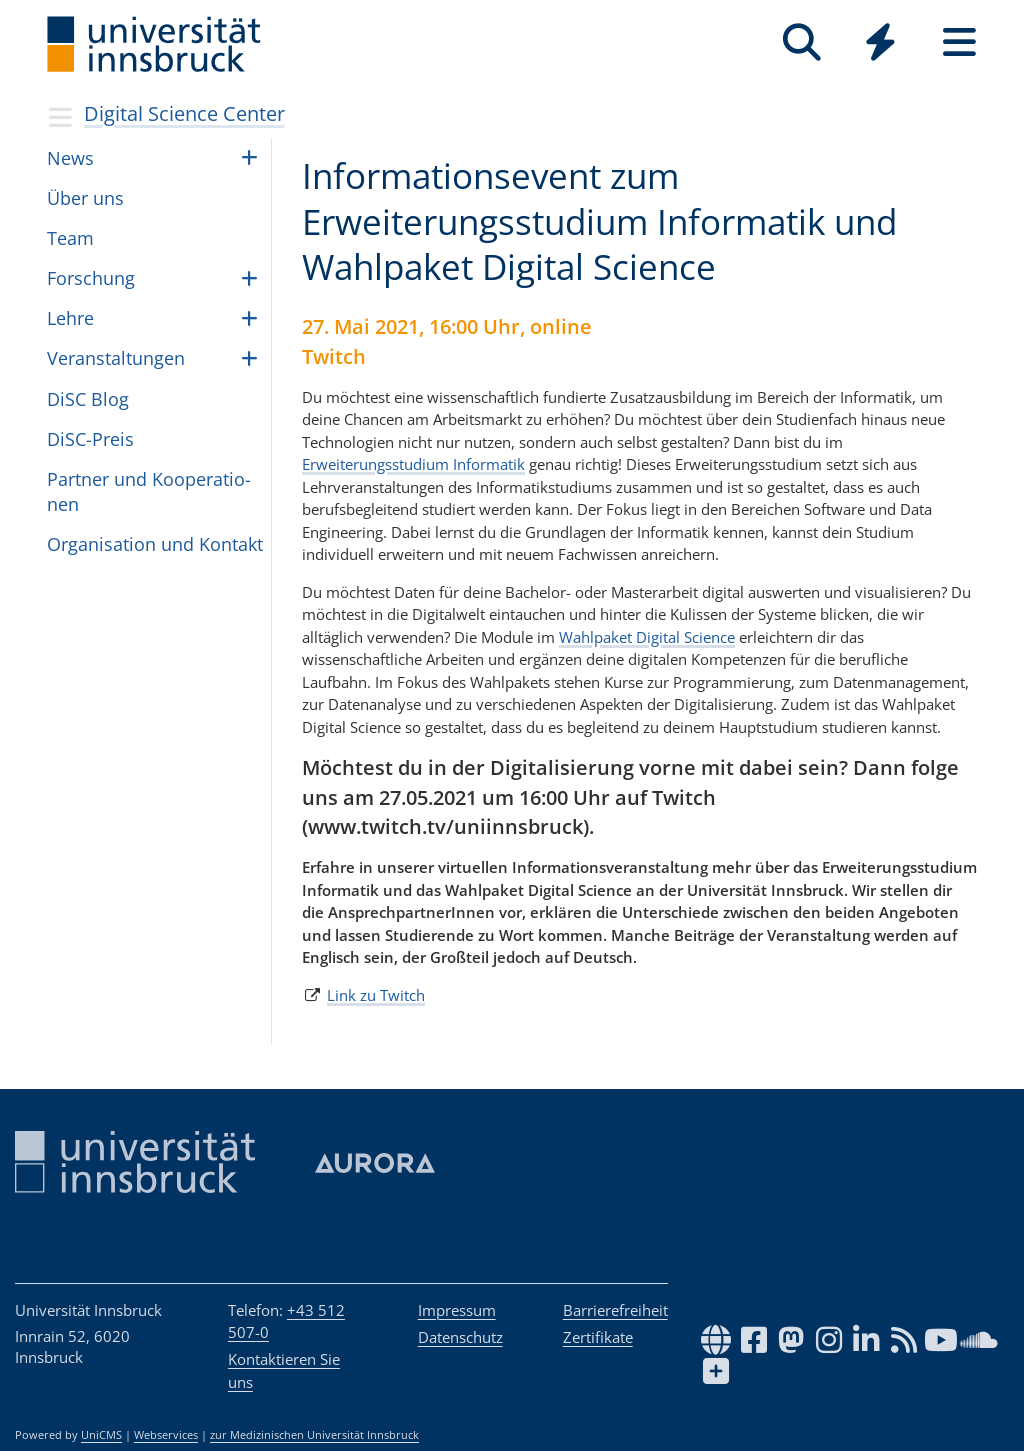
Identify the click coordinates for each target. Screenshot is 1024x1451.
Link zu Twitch (376, 995)
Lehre (70, 318)
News (70, 158)
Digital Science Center (184, 113)
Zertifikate (598, 1337)
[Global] (880, 44)
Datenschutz (460, 1337)
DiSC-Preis (90, 439)
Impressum (457, 1310)
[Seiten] (959, 42)
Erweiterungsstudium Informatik (413, 464)
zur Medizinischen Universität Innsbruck (314, 1435)
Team (70, 238)
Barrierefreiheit (615, 1310)
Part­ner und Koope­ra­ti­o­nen (149, 491)
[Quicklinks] (880, 42)
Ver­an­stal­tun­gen (116, 358)
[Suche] (801, 42)
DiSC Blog (88, 399)
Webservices (166, 1435)
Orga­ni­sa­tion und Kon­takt (155, 544)
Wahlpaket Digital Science (647, 637)
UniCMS (101, 1435)
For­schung (91, 278)
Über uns (85, 198)
